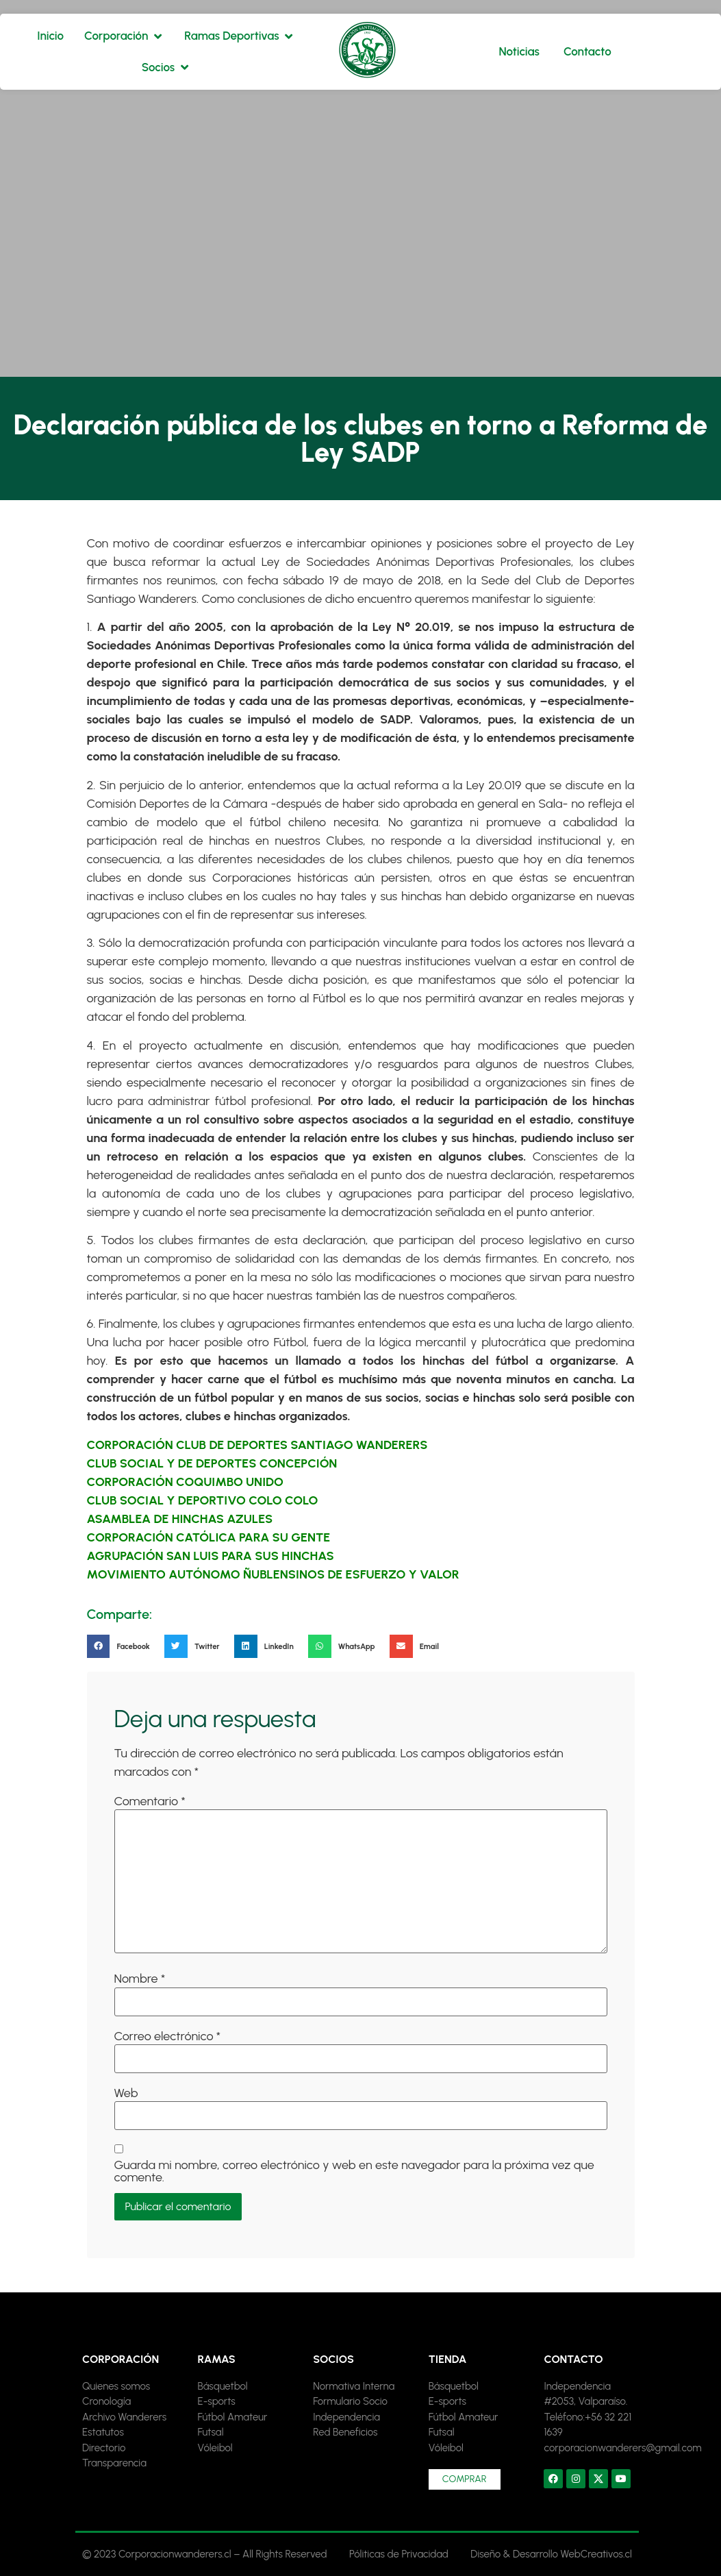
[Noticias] (519, 52)
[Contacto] (587, 52)
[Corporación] (123, 36)
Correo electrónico (167, 2036)
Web (126, 2093)
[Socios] (166, 67)
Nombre (140, 1978)
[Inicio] (50, 36)
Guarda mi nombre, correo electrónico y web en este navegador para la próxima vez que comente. (354, 2171)
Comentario (150, 1801)
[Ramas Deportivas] (239, 36)
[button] (122, 1646)
